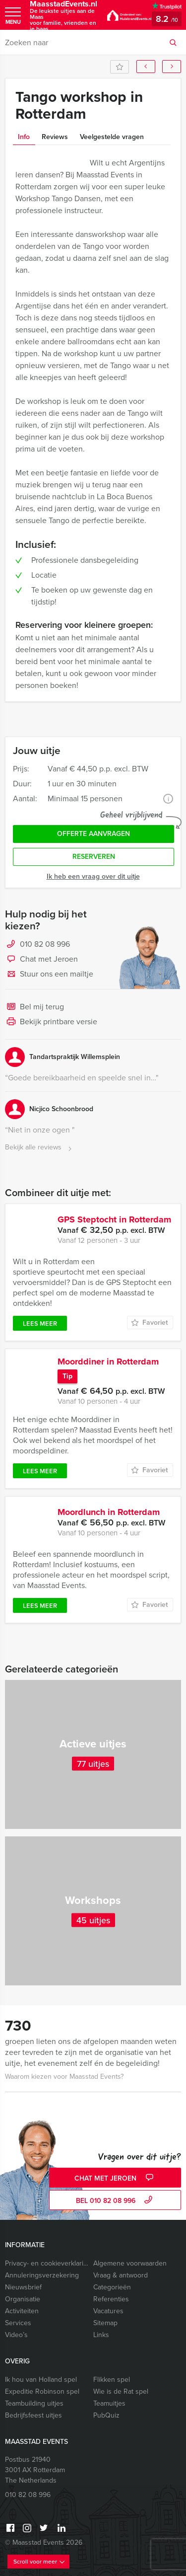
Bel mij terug (34, 1007)
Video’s (16, 2335)
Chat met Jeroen (41, 959)
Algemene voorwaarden (130, 2263)
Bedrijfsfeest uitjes (33, 2415)
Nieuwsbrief (23, 2287)
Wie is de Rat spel (120, 2391)
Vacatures (108, 2311)
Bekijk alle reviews (39, 1147)
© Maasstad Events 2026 (43, 2542)
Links (101, 2335)
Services (18, 2323)
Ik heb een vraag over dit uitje (93, 876)
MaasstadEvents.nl (63, 16)
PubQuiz (106, 2415)
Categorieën (112, 2287)
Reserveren (93, 856)
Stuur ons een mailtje (49, 974)
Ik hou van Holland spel (41, 2379)
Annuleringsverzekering (42, 2275)
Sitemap (105, 2323)
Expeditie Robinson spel (42, 2391)
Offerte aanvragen (93, 834)
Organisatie (22, 2299)
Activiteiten (22, 2311)
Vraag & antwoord (120, 2275)
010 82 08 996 (45, 944)
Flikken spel (111, 2379)
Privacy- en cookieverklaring (47, 2263)
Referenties (111, 2299)
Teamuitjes (109, 2403)
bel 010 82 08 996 (115, 2201)
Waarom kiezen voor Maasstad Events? (64, 2076)
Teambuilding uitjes (34, 2403)
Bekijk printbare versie (51, 1022)
